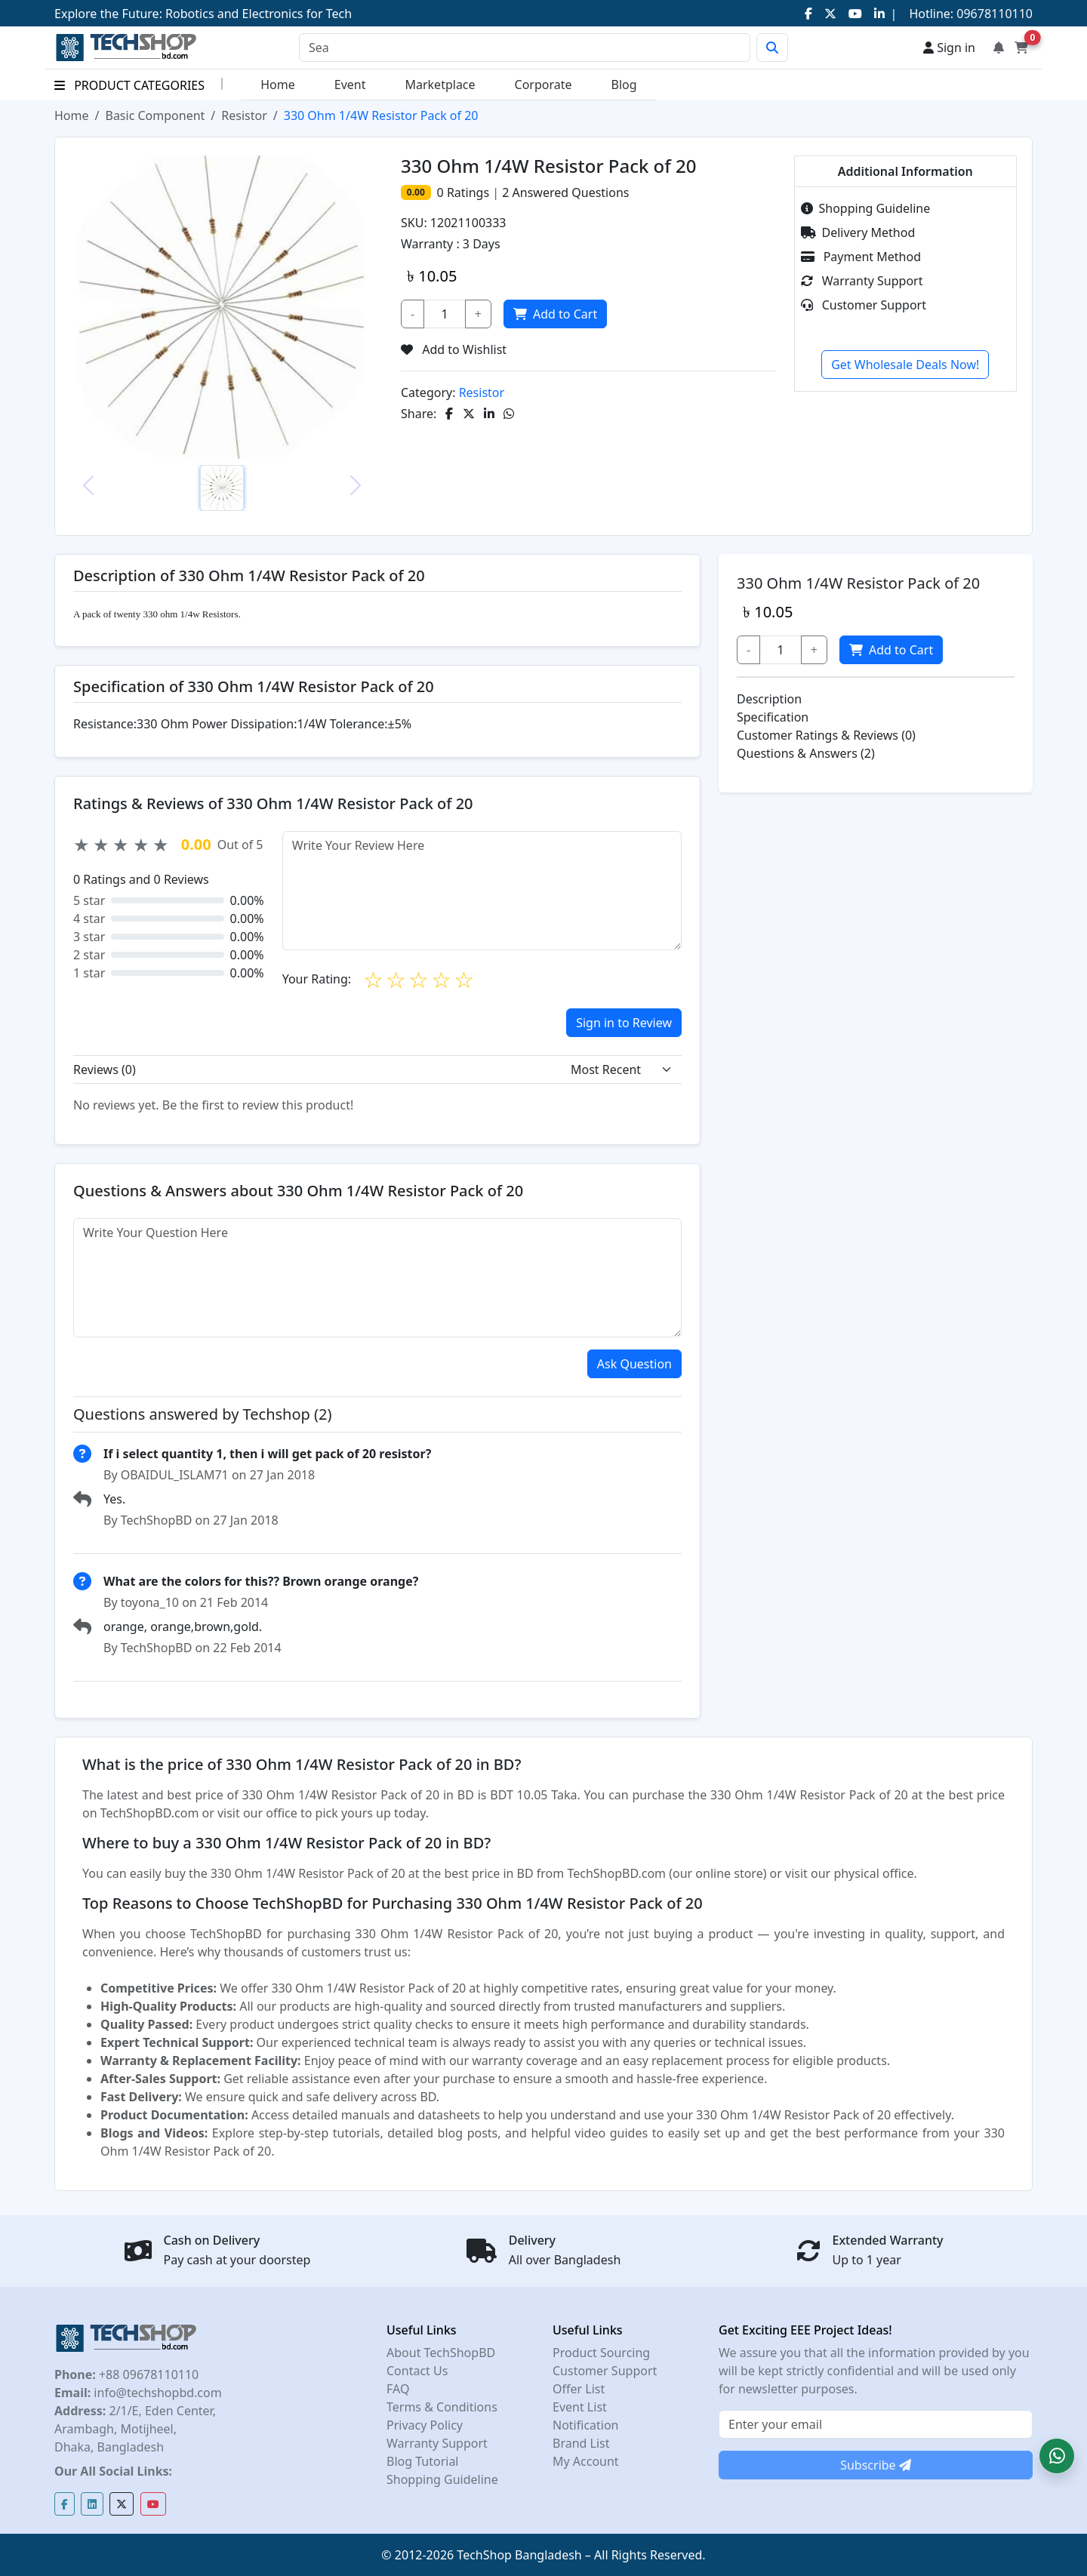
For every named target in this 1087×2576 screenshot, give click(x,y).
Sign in (949, 47)
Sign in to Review (624, 1022)
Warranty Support (862, 280)
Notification (586, 2425)
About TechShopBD (440, 2352)
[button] (1057, 2456)
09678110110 (993, 13)
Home (277, 84)
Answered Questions (565, 192)
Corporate (543, 84)
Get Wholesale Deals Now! (905, 364)
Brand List (581, 2443)
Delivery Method (858, 232)
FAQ (397, 2389)
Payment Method (861, 256)
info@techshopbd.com (156, 2392)
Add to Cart (553, 314)
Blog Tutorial (422, 2461)
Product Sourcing (601, 2352)
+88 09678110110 (147, 2374)
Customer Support (863, 305)
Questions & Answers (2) (806, 753)
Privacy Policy (424, 2425)
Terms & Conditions (441, 2407)
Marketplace (440, 84)
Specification (772, 717)
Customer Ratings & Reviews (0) (826, 735)
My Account (586, 2461)
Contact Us (417, 2370)
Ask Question (634, 1364)
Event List (580, 2407)
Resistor (244, 115)
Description (769, 699)
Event (350, 84)
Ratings (466, 192)
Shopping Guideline (866, 208)
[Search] (524, 47)
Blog (624, 84)
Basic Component (155, 115)
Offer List (579, 2389)
